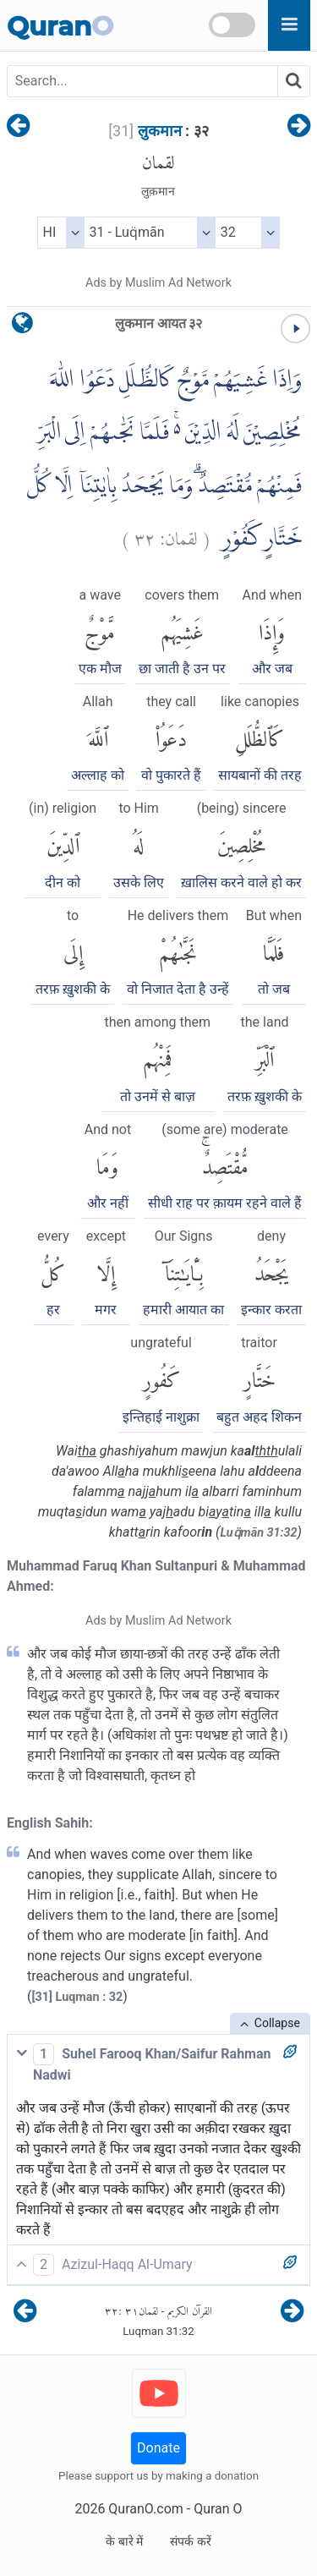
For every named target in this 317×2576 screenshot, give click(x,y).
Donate (158, 2448)
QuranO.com (145, 2509)
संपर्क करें (190, 2541)
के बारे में (124, 2541)
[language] (22, 327)
